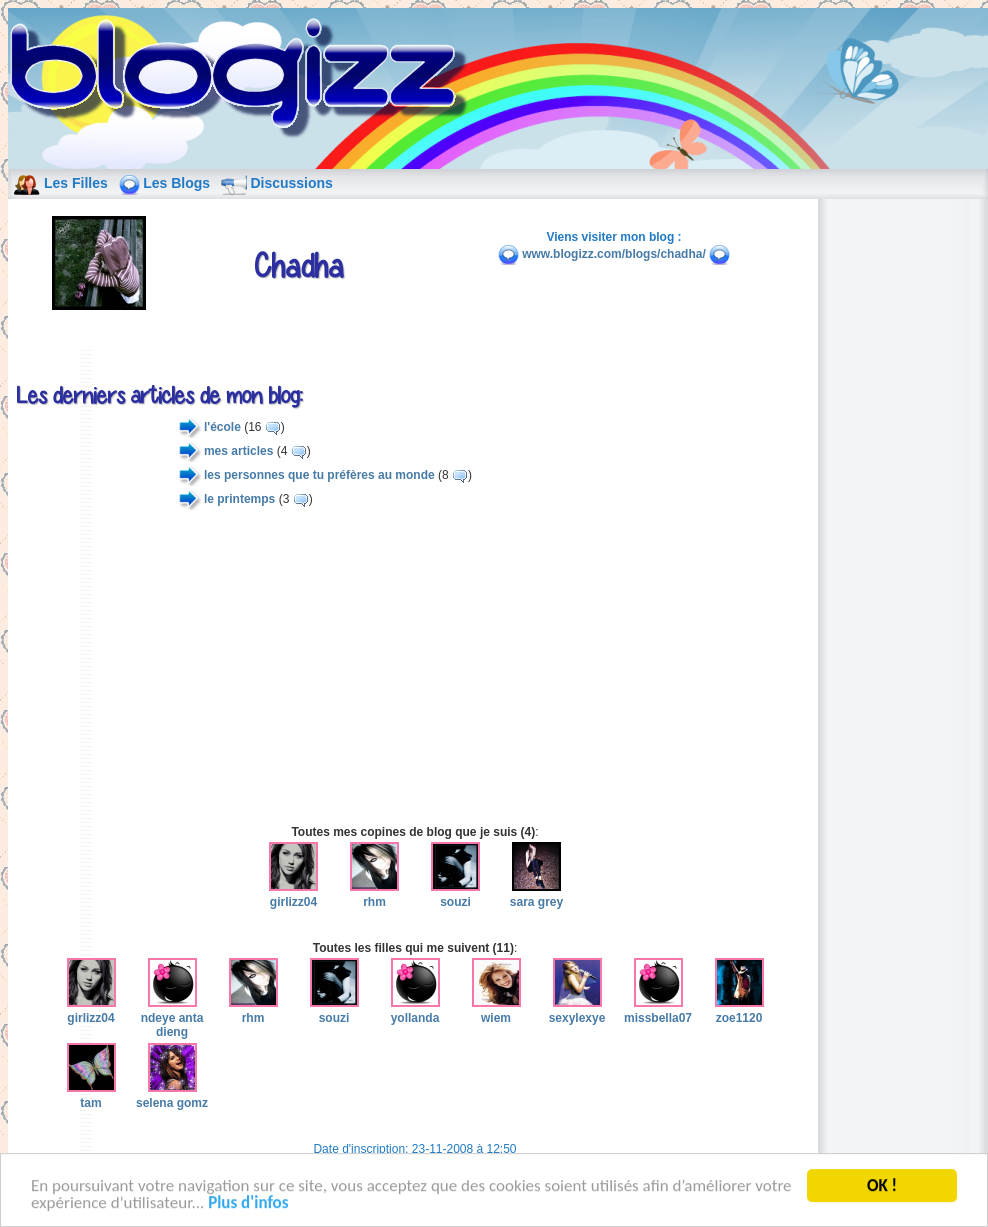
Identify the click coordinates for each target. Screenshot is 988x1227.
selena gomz (172, 1095)
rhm (374, 894)
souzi (455, 894)
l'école (222, 427)
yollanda (415, 1010)
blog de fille (244, 80)
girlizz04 (293, 894)
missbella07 (658, 1010)
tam (91, 1095)
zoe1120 (739, 1010)
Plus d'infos (248, 1204)
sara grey (536, 894)
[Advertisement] (415, 667)
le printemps (239, 499)
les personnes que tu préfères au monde (319, 475)
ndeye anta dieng (172, 1017)
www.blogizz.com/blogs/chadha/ (614, 254)
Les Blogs (176, 183)
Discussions (291, 183)
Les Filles (76, 183)
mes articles (238, 451)
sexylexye (577, 1010)
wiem (496, 1010)
